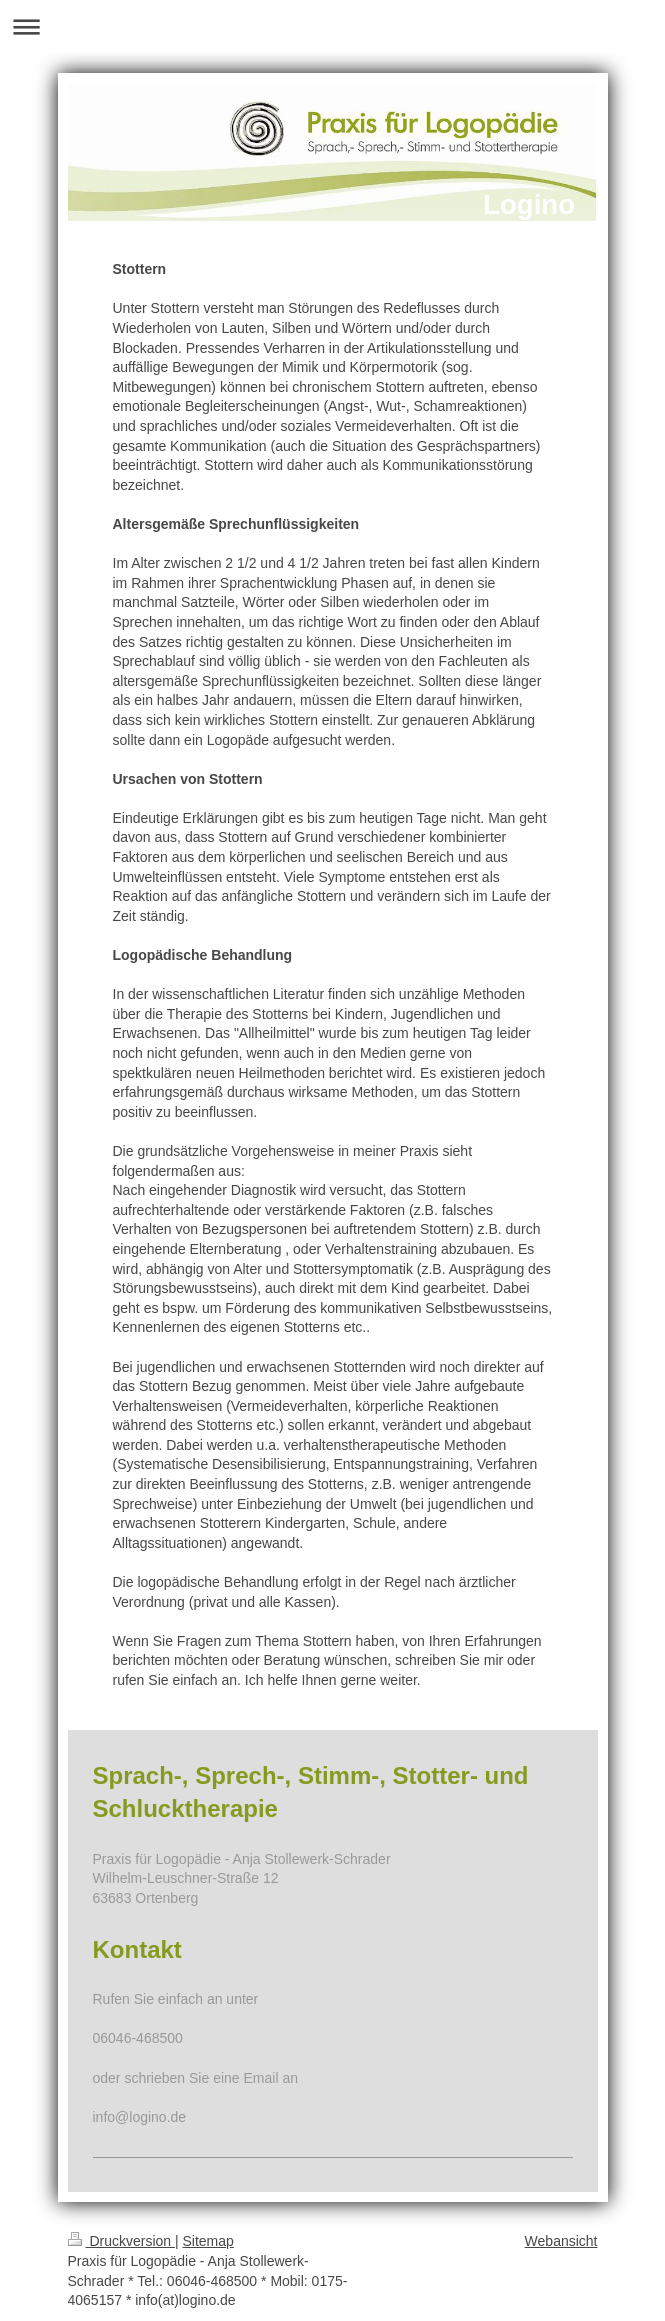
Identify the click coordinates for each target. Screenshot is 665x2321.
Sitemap (208, 2241)
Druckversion (121, 2241)
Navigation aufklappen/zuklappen (332, 26)
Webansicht (561, 2241)
